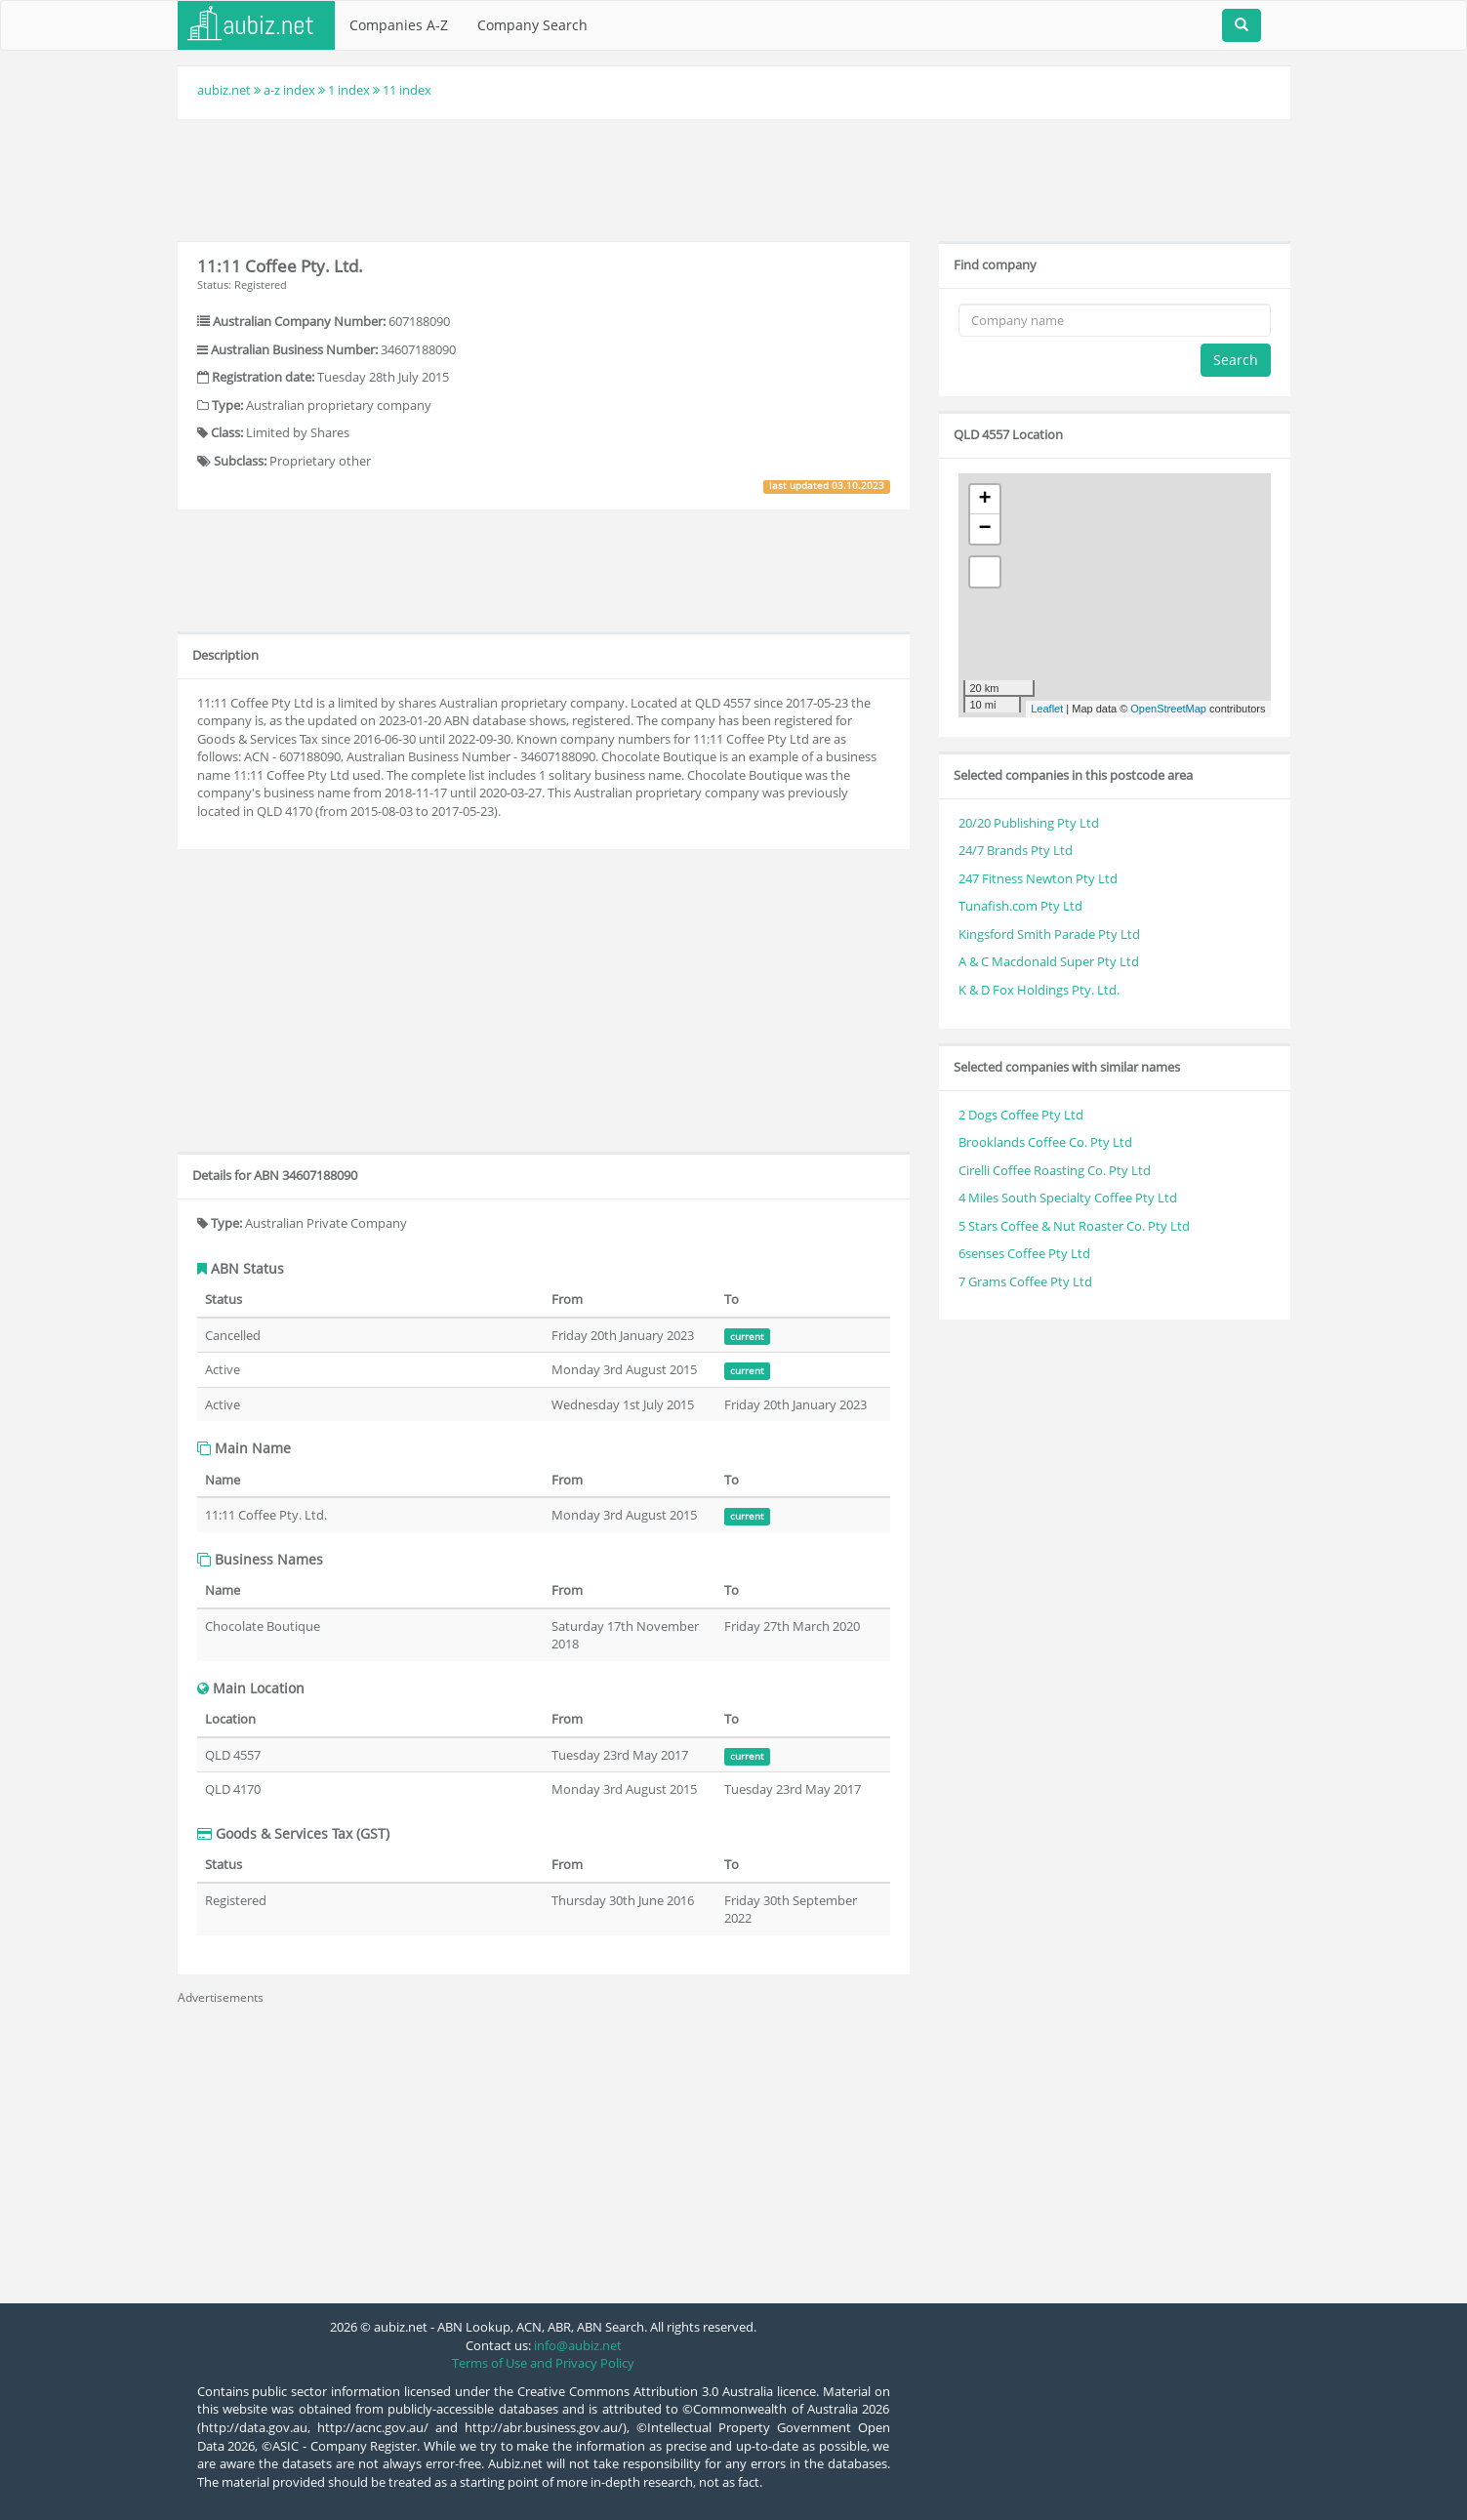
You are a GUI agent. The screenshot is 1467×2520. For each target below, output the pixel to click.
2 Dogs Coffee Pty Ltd (1020, 1114)
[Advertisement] (734, 178)
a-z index (289, 90)
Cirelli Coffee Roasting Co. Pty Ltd (1054, 1170)
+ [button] (984, 499)
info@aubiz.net (578, 2345)
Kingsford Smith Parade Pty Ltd (1049, 934)
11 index (407, 90)
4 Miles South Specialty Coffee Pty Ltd (1067, 1197)
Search (1235, 359)
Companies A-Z (398, 25)
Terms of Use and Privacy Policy (543, 2363)
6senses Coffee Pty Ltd (1024, 1253)
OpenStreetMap (1168, 708)
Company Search (532, 25)
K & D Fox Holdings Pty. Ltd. (1039, 989)
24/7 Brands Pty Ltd (1015, 850)
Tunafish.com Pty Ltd (1020, 906)
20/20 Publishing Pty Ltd (1028, 823)
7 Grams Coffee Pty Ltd (1025, 1281)
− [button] (984, 529)
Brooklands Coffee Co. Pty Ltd (1045, 1142)
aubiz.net (224, 90)
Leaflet (1047, 708)
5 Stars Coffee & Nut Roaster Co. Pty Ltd (1074, 1226)
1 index (349, 90)
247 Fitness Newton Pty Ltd (1038, 878)
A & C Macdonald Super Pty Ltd (1048, 961)
